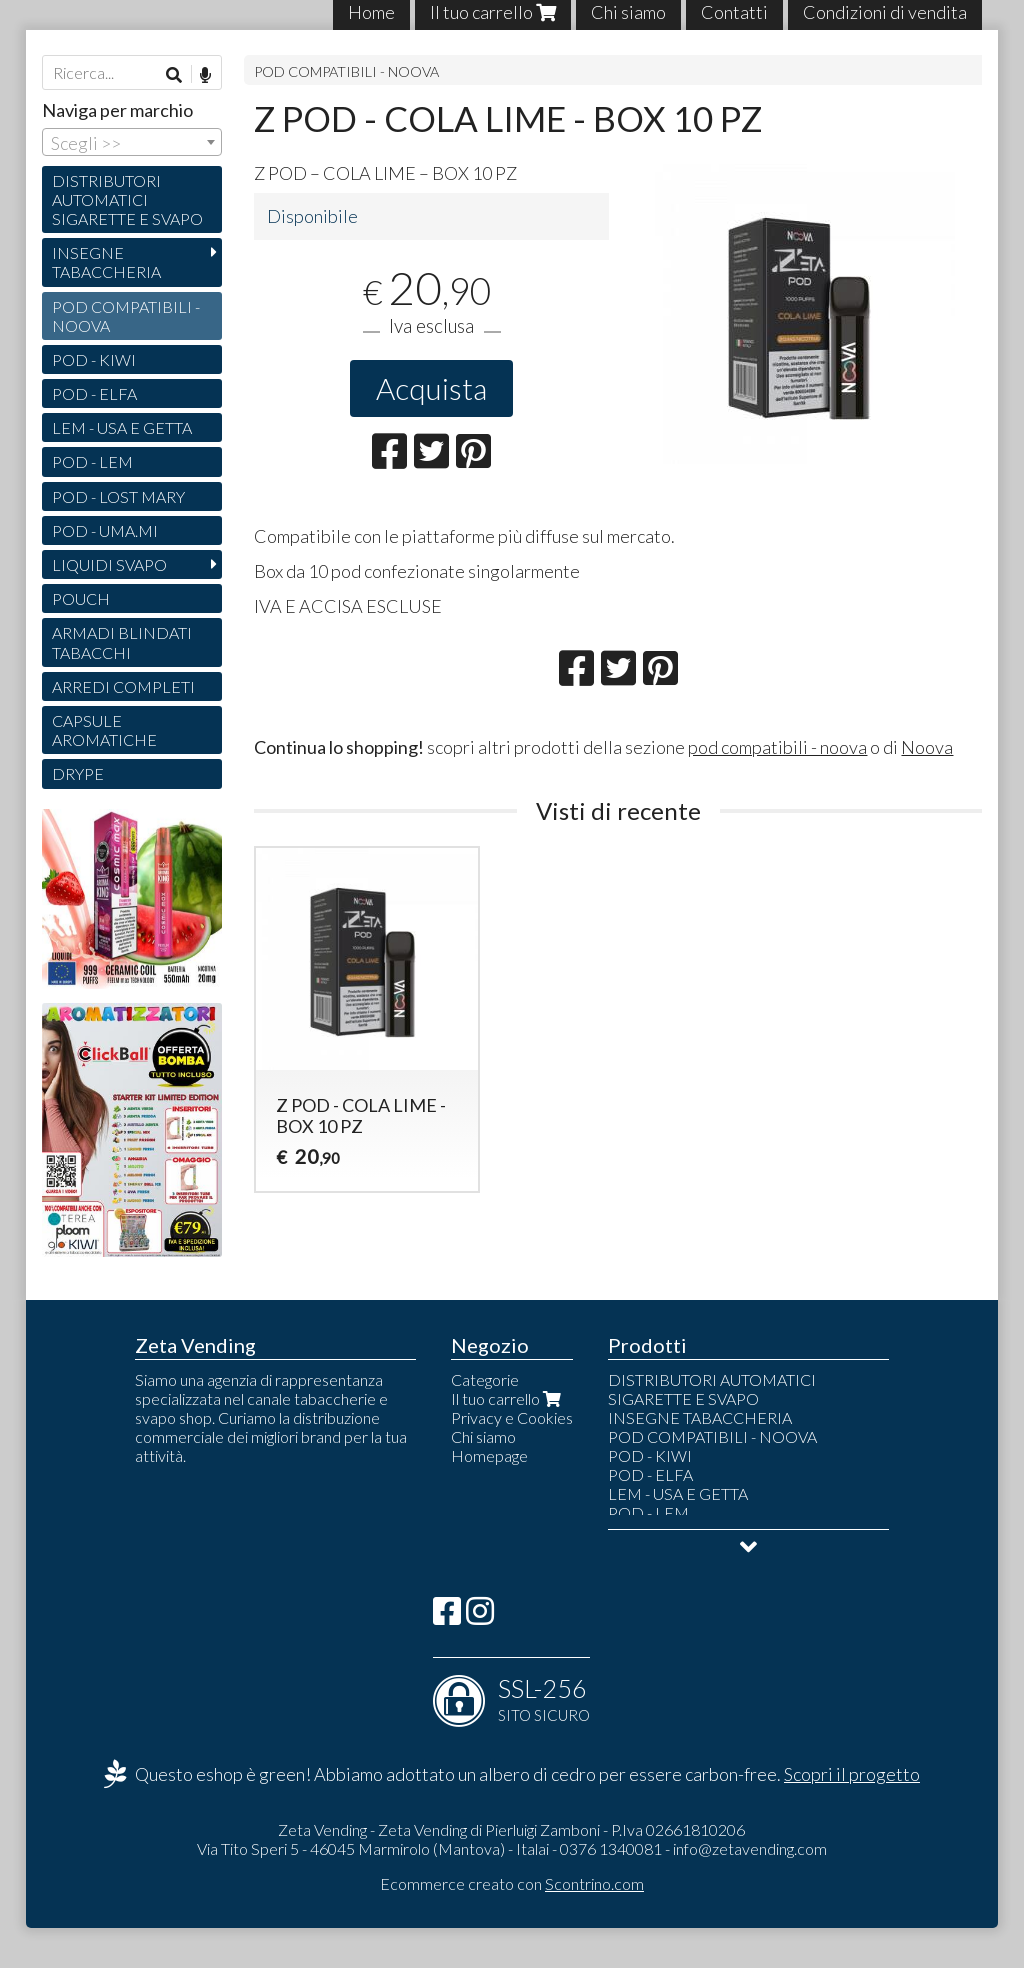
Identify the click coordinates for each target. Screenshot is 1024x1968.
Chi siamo (483, 1436)
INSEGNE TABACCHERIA (106, 262)
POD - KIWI (94, 359)
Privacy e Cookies (512, 1417)
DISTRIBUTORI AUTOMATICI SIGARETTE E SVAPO (127, 199)
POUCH (81, 598)
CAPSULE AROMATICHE (104, 730)
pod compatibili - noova (777, 747)
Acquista (431, 388)
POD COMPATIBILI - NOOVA (346, 71)
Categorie (485, 1379)
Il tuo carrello (508, 1398)
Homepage (489, 1455)
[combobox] (132, 142)
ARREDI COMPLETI (123, 686)
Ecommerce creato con (512, 1883)
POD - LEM (92, 461)
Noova (927, 747)
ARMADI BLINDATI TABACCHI (122, 642)
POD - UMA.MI (105, 530)
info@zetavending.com (750, 1848)
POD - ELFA (94, 393)
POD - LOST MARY (118, 496)
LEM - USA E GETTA (122, 427)
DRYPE (78, 773)
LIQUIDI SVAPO (109, 564)
